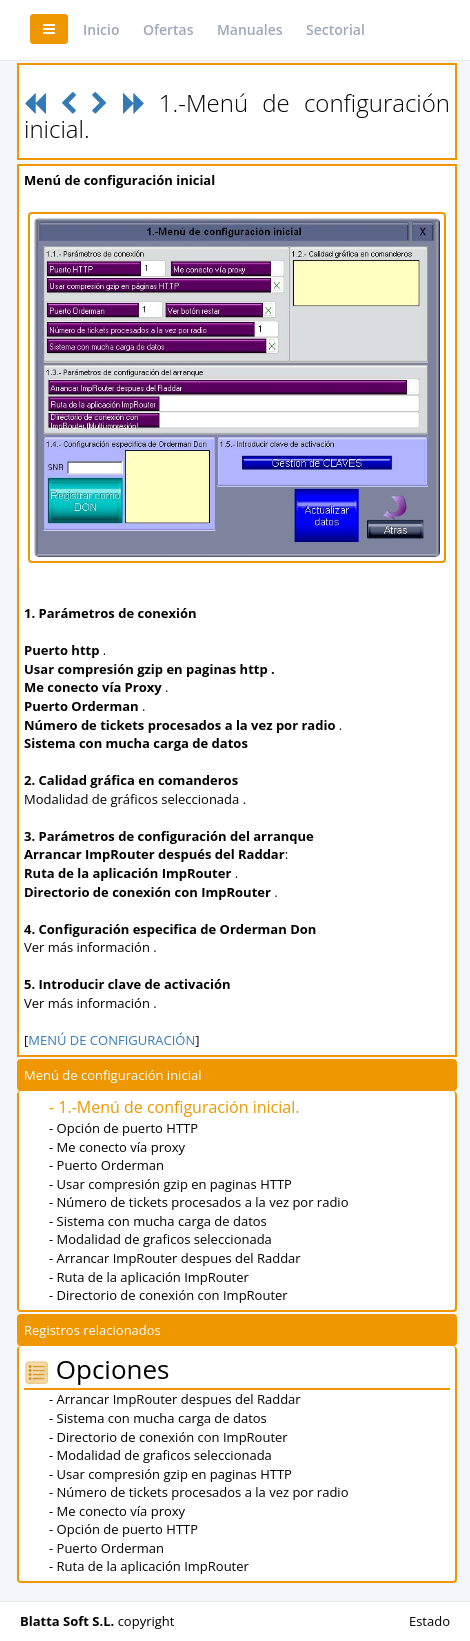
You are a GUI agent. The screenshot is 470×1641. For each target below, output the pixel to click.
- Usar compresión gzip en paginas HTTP (170, 1184)
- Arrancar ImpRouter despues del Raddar (175, 1258)
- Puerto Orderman (106, 1165)
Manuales (250, 29)
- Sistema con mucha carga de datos (158, 1221)
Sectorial (335, 29)
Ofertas (168, 29)
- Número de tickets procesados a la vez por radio (198, 1202)
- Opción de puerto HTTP (123, 1128)
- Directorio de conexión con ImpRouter (168, 1295)
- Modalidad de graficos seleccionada (160, 1239)
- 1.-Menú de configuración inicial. (174, 1107)
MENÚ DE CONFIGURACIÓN (111, 1040)
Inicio (101, 29)
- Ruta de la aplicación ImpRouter (149, 1277)
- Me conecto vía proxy (117, 1147)
